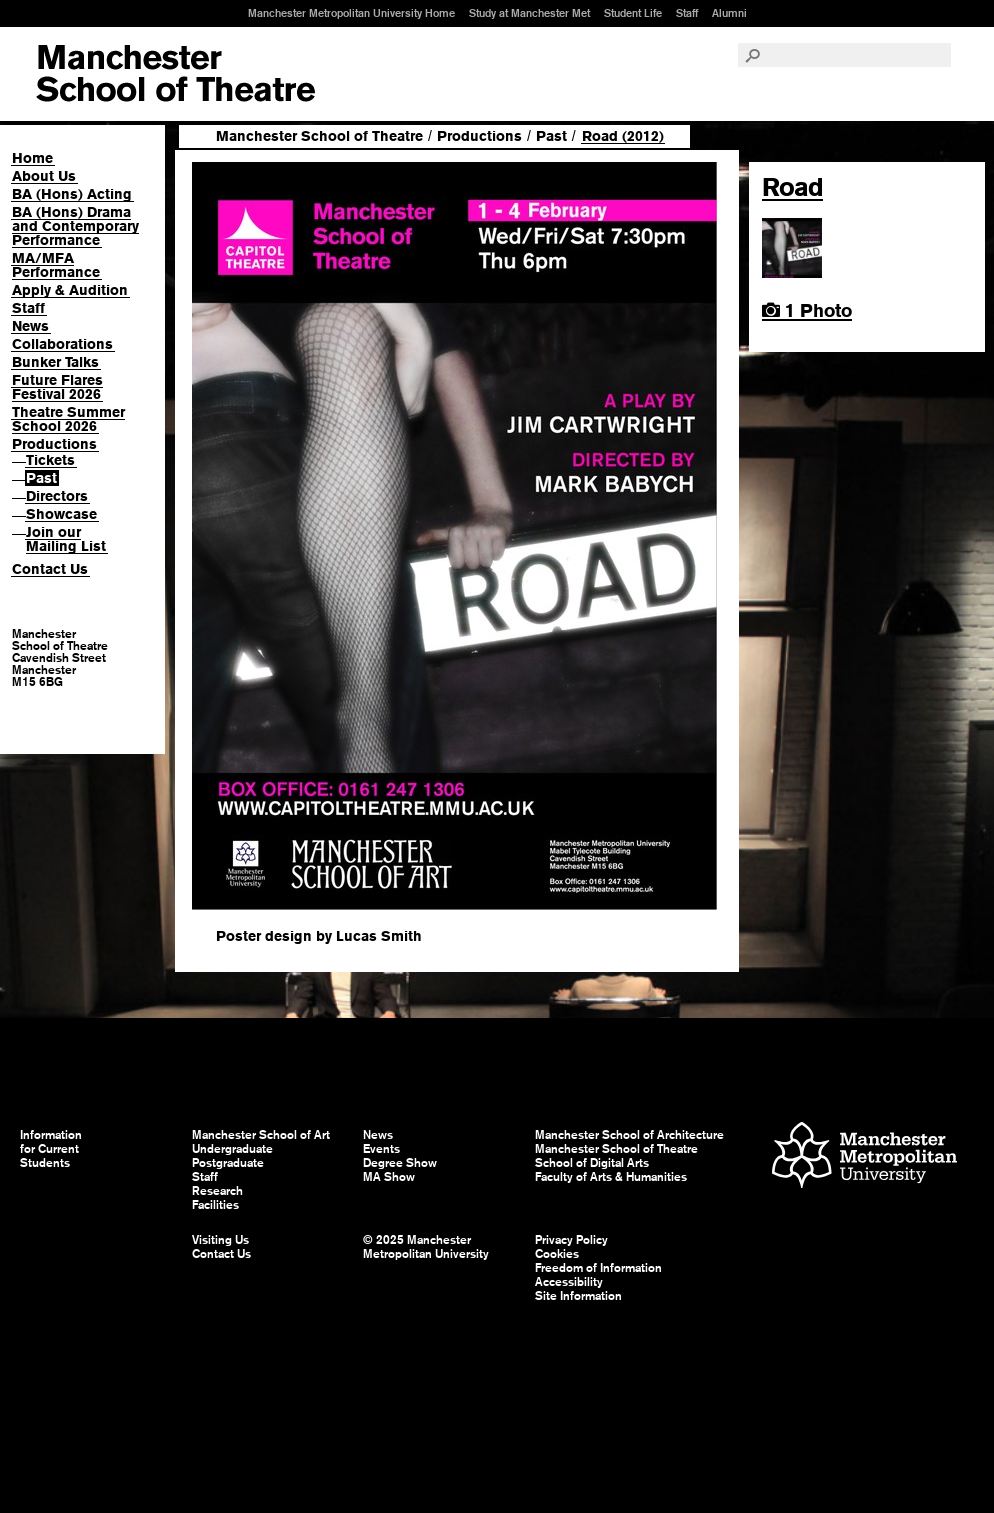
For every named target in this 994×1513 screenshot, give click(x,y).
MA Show (389, 1177)
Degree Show (400, 1163)
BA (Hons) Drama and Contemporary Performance (75, 226)
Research (217, 1191)
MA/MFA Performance (56, 265)
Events (381, 1149)
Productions (54, 444)
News (30, 326)
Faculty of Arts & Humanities (611, 1177)
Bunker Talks (55, 362)
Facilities (215, 1205)
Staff (687, 13)
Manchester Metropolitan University (864, 1157)
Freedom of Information (598, 1268)
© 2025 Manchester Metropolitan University (426, 1247)
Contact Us (50, 569)
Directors (57, 496)
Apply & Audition (70, 290)
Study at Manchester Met (529, 13)
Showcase (61, 514)
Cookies (557, 1254)
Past (41, 478)
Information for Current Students (51, 1149)
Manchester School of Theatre (319, 136)
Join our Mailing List (66, 539)
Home (32, 158)
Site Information (578, 1296)
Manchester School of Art (175, 74)
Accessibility (569, 1282)
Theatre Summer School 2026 (68, 419)
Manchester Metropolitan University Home (351, 13)
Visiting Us (220, 1240)
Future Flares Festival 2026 (57, 387)
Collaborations (62, 344)
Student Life (633, 13)
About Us (44, 176)
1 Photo (807, 310)
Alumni (729, 13)
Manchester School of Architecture (629, 1135)
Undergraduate (232, 1149)
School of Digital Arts (592, 1163)
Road (792, 187)
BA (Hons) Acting (72, 194)
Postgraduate (228, 1163)
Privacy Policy (571, 1240)
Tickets (50, 460)
